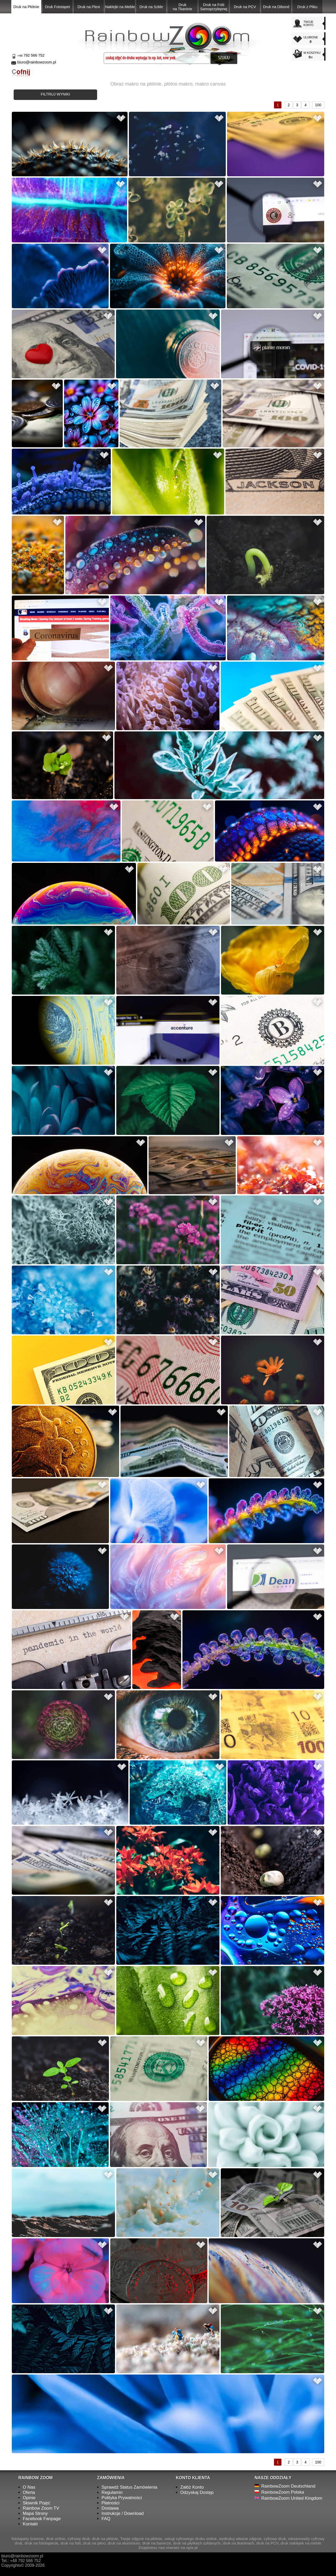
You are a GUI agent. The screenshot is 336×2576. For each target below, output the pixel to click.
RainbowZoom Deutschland (288, 2486)
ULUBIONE (313, 40)
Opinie (29, 2497)
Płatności (110, 2502)
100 (318, 105)
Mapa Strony (35, 2513)
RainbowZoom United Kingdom (291, 2498)
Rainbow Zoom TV (41, 2508)
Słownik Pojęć (36, 2502)
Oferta (29, 2492)
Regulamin (112, 2492)
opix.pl (192, 2547)
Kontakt (30, 2523)
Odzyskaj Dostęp (197, 2492)
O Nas (29, 2487)
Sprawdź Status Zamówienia (130, 2487)
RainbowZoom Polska (282, 2492)
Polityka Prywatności (122, 2497)
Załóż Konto (192, 2487)
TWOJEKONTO (308, 23)
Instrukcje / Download (123, 2513)
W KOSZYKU (313, 55)
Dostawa (110, 2508)
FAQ (106, 2518)
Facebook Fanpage (42, 2518)
